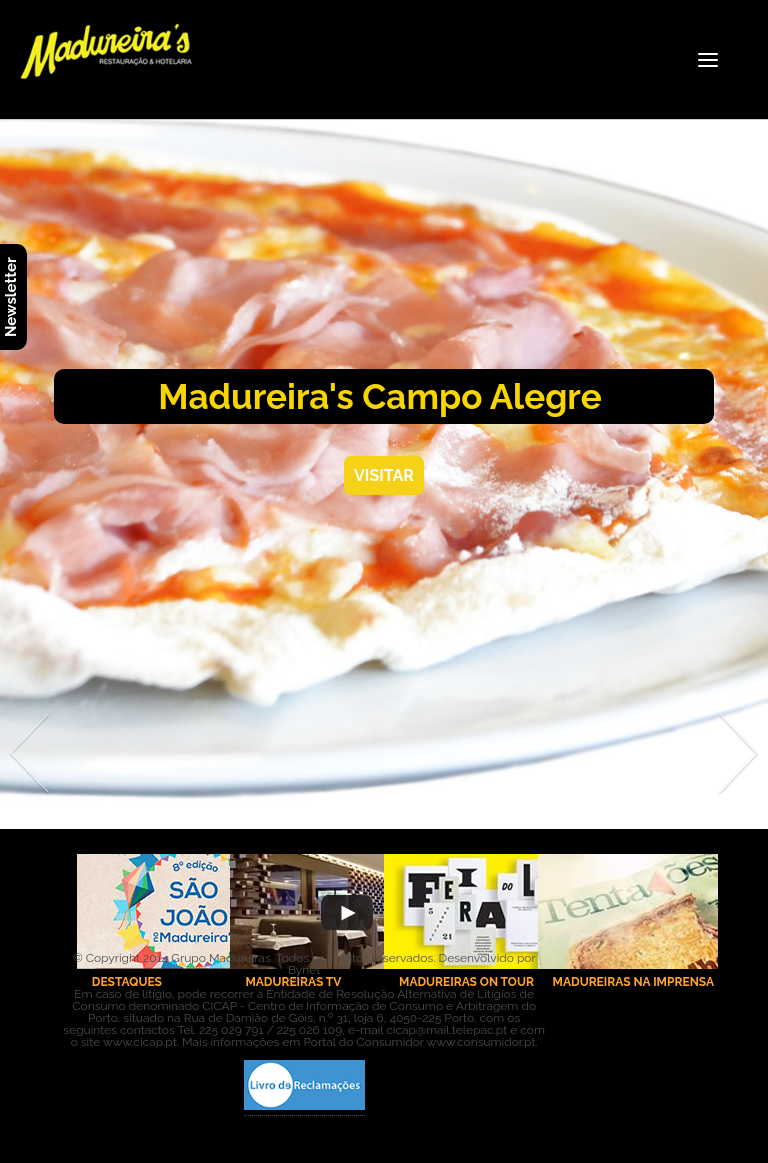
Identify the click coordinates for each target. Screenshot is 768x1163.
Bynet (304, 970)
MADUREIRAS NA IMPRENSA (633, 982)
